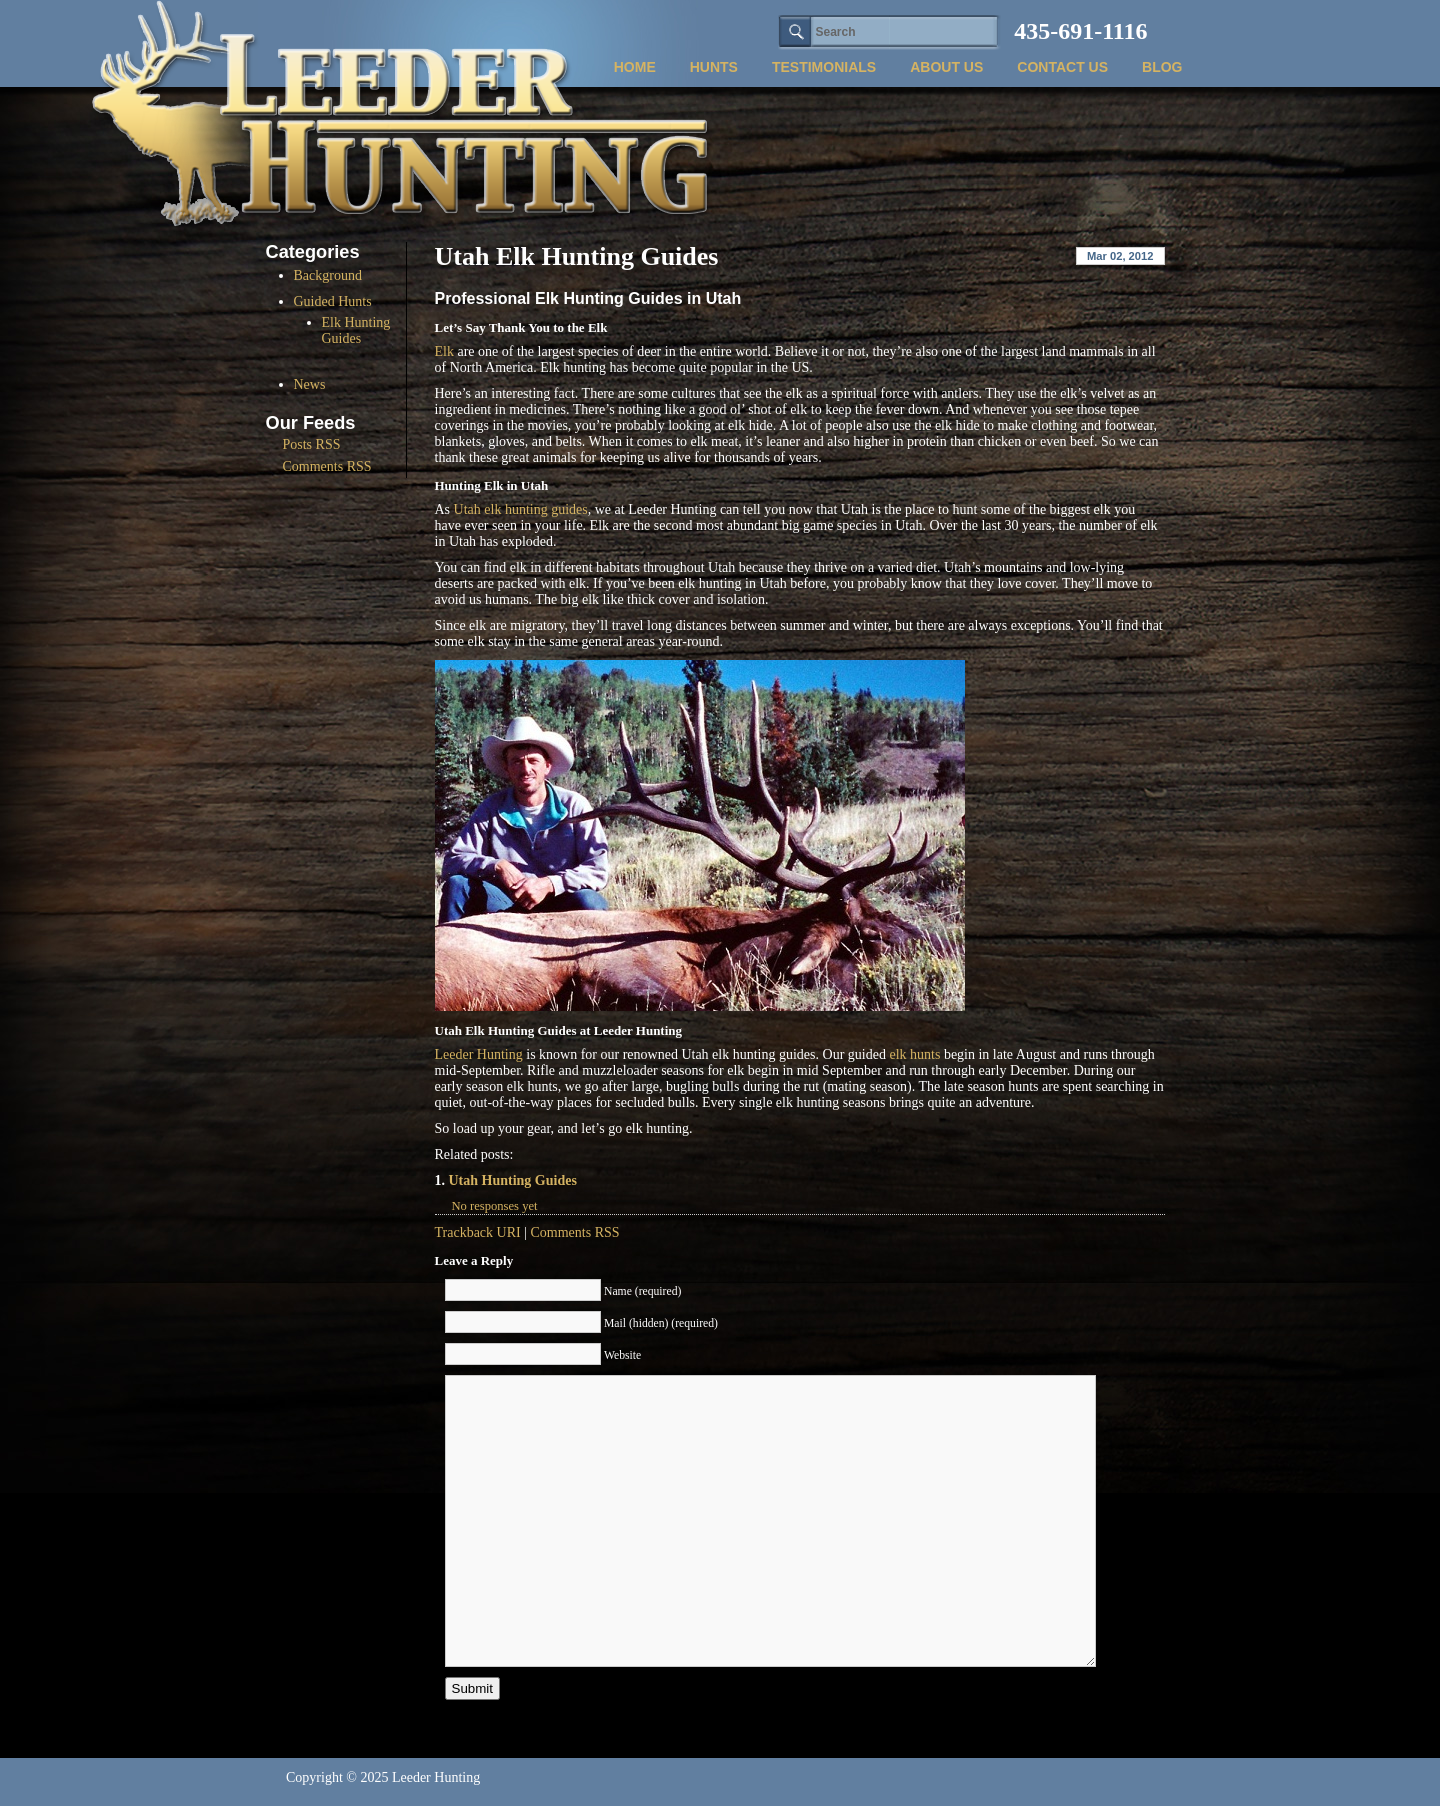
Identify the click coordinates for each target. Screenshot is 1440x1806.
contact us (1062, 67)
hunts (714, 67)
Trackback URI (478, 1232)
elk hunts (914, 1054)
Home (635, 67)
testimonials (824, 67)
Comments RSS (575, 1232)
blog (1162, 67)
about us (946, 67)
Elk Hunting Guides (356, 330)
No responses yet (495, 1206)
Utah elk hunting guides (521, 509)
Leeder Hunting (479, 1054)
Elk (444, 351)
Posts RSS (312, 444)
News (310, 384)
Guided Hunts (333, 301)
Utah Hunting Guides (513, 1180)
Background (328, 275)
